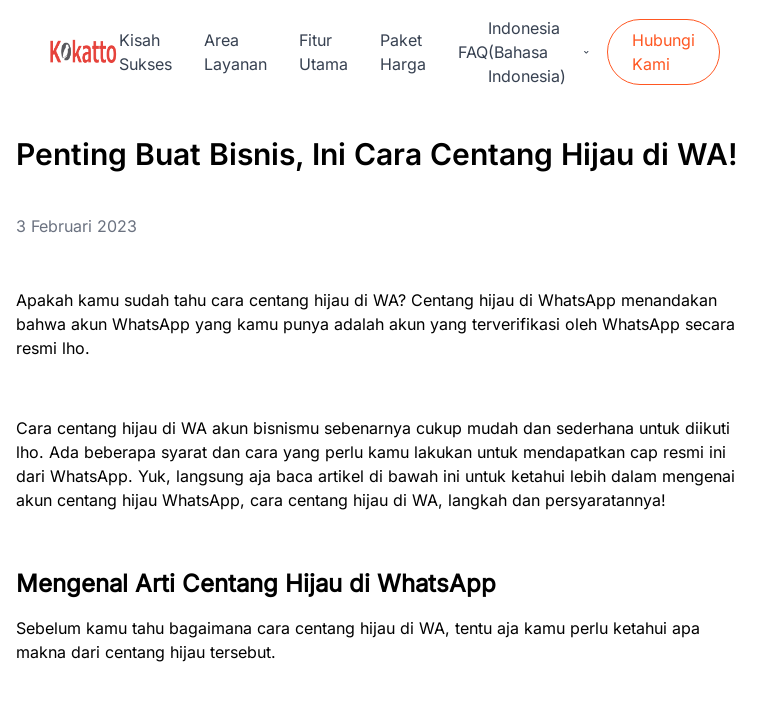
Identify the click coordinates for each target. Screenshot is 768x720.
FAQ (473, 52)
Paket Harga (403, 52)
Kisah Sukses (145, 52)
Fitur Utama (323, 52)
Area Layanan (235, 52)
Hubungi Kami (663, 52)
